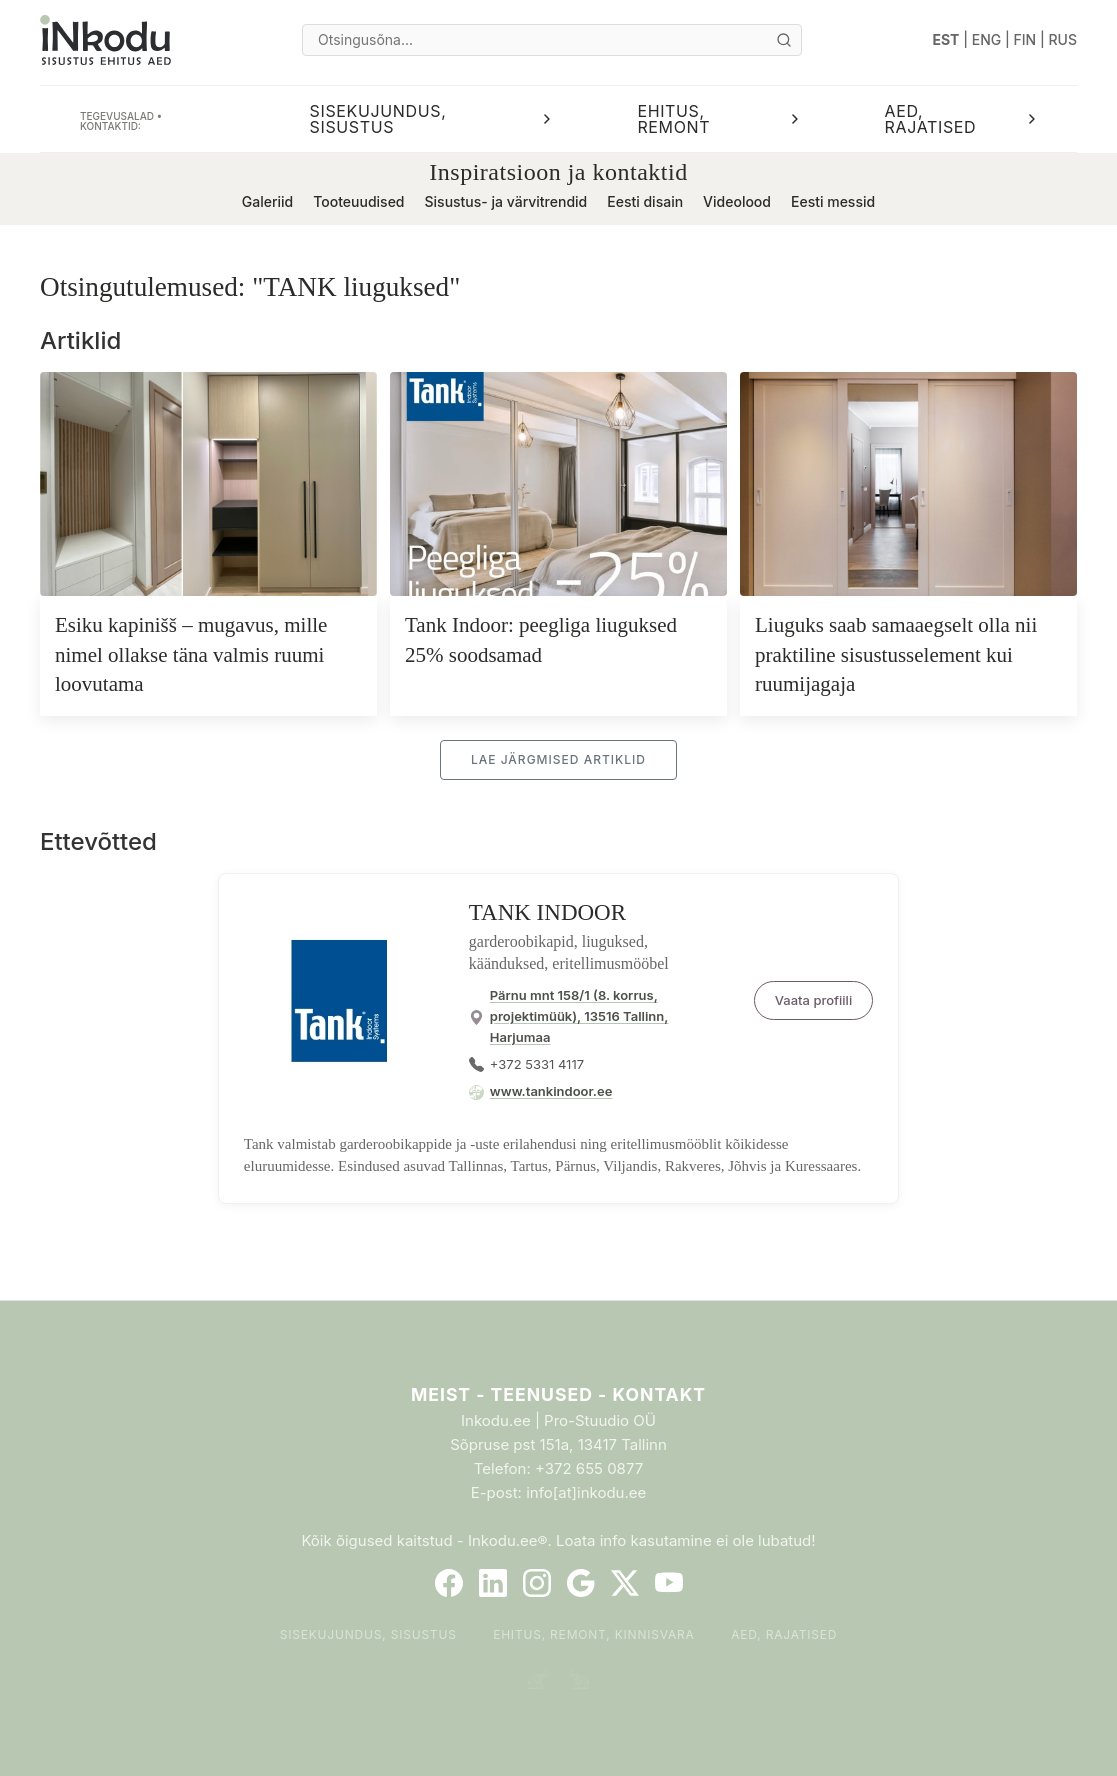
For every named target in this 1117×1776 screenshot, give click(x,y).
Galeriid (267, 201)
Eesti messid (833, 201)
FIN (1025, 39)
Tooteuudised (358, 201)
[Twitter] (625, 1583)
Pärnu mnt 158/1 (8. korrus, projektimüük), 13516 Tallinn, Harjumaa (579, 1016)
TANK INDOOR (547, 912)
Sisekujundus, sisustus (368, 1634)
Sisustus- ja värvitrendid (506, 201)
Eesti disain (645, 201)
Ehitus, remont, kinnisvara (594, 1634)
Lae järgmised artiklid (558, 759)
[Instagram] (537, 1583)
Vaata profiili (813, 1000)
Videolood (737, 201)
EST (946, 39)
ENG (987, 39)
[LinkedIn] (493, 1583)
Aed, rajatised (784, 1634)
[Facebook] (449, 1583)
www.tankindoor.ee (551, 1091)
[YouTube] (669, 1583)
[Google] (581, 1583)
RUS (1063, 39)
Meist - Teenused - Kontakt (558, 1394)
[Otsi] (784, 40)
